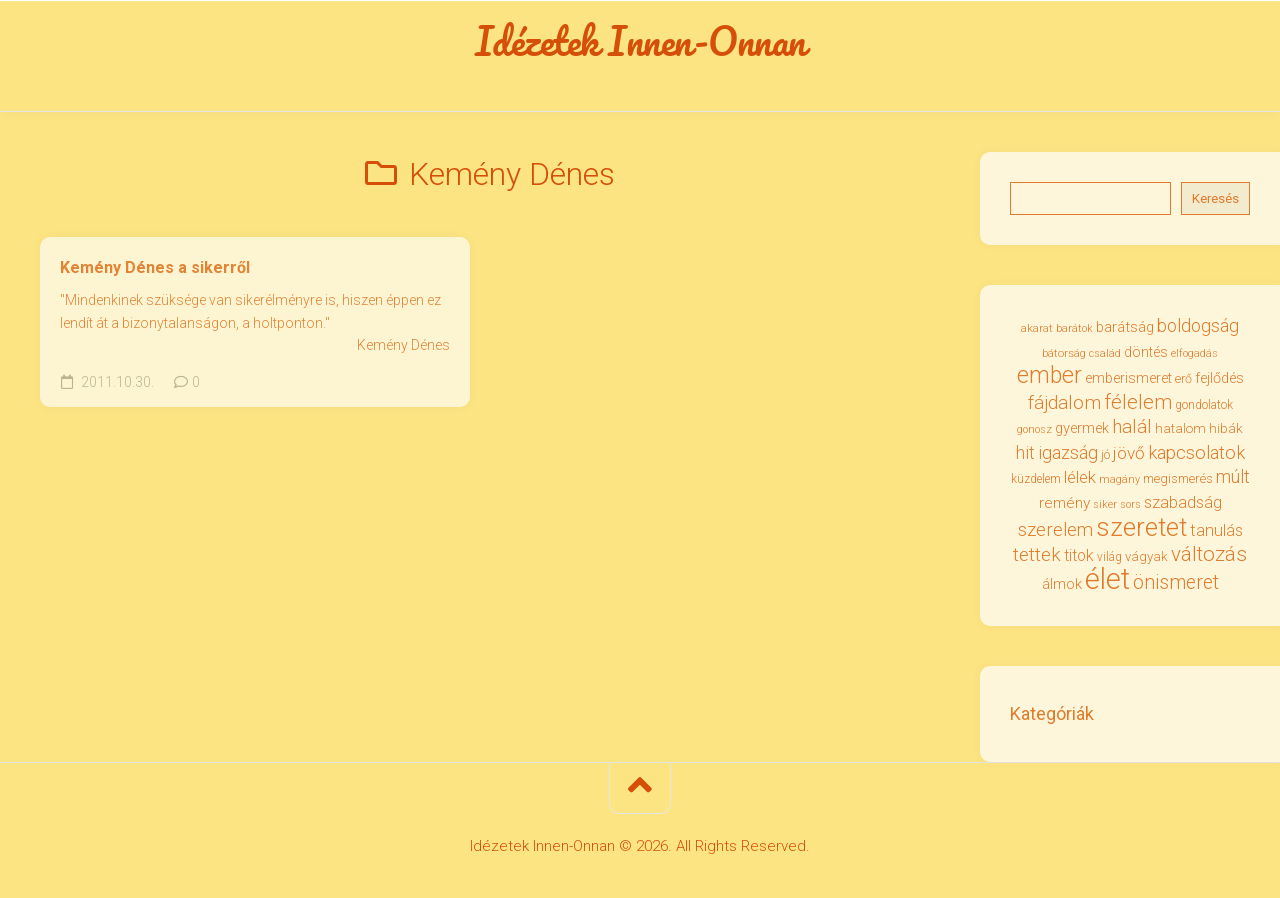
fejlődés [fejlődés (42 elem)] (1219, 378)
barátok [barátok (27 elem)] (1074, 328)
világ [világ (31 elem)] (1109, 557)
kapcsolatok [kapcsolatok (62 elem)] (1196, 452)
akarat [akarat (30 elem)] (1037, 328)
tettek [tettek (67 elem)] (1037, 554)
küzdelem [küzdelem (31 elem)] (1036, 479)
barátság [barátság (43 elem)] (1125, 327)
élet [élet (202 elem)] (1107, 579)
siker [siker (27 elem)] (1105, 504)
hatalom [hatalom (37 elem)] (1180, 428)
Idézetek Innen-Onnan (640, 41)
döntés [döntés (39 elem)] (1146, 352)
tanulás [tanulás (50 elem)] (1216, 530)
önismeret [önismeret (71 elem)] (1176, 582)
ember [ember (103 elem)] (1049, 375)
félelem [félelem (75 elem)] (1138, 402)
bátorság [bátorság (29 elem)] (1064, 353)
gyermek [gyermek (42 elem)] (1082, 428)
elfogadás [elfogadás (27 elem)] (1194, 353)
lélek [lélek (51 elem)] (1080, 477)
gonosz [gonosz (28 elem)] (1034, 429)
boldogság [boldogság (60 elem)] (1198, 325)
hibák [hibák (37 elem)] (1226, 428)
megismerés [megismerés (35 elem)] (1178, 478)
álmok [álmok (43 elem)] (1062, 584)
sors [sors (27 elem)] (1130, 504)
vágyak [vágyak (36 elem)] (1146, 556)
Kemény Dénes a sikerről (155, 267)
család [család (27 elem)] (1105, 353)
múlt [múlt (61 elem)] (1233, 476)
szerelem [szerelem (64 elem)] (1055, 530)
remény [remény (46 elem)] (1064, 503)
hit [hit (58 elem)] (1025, 453)
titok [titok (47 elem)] (1079, 555)
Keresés (1215, 198)
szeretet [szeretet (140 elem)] (1141, 527)
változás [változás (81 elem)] (1209, 554)
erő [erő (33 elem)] (1183, 378)
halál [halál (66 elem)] (1132, 426)
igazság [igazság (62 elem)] (1068, 452)
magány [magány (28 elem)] (1119, 479)
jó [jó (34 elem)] (1105, 454)
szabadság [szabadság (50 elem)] (1183, 502)
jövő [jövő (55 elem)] (1129, 453)
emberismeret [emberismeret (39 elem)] (1128, 378)
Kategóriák (1052, 713)
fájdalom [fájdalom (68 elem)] (1064, 402)
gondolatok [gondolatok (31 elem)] (1204, 405)
